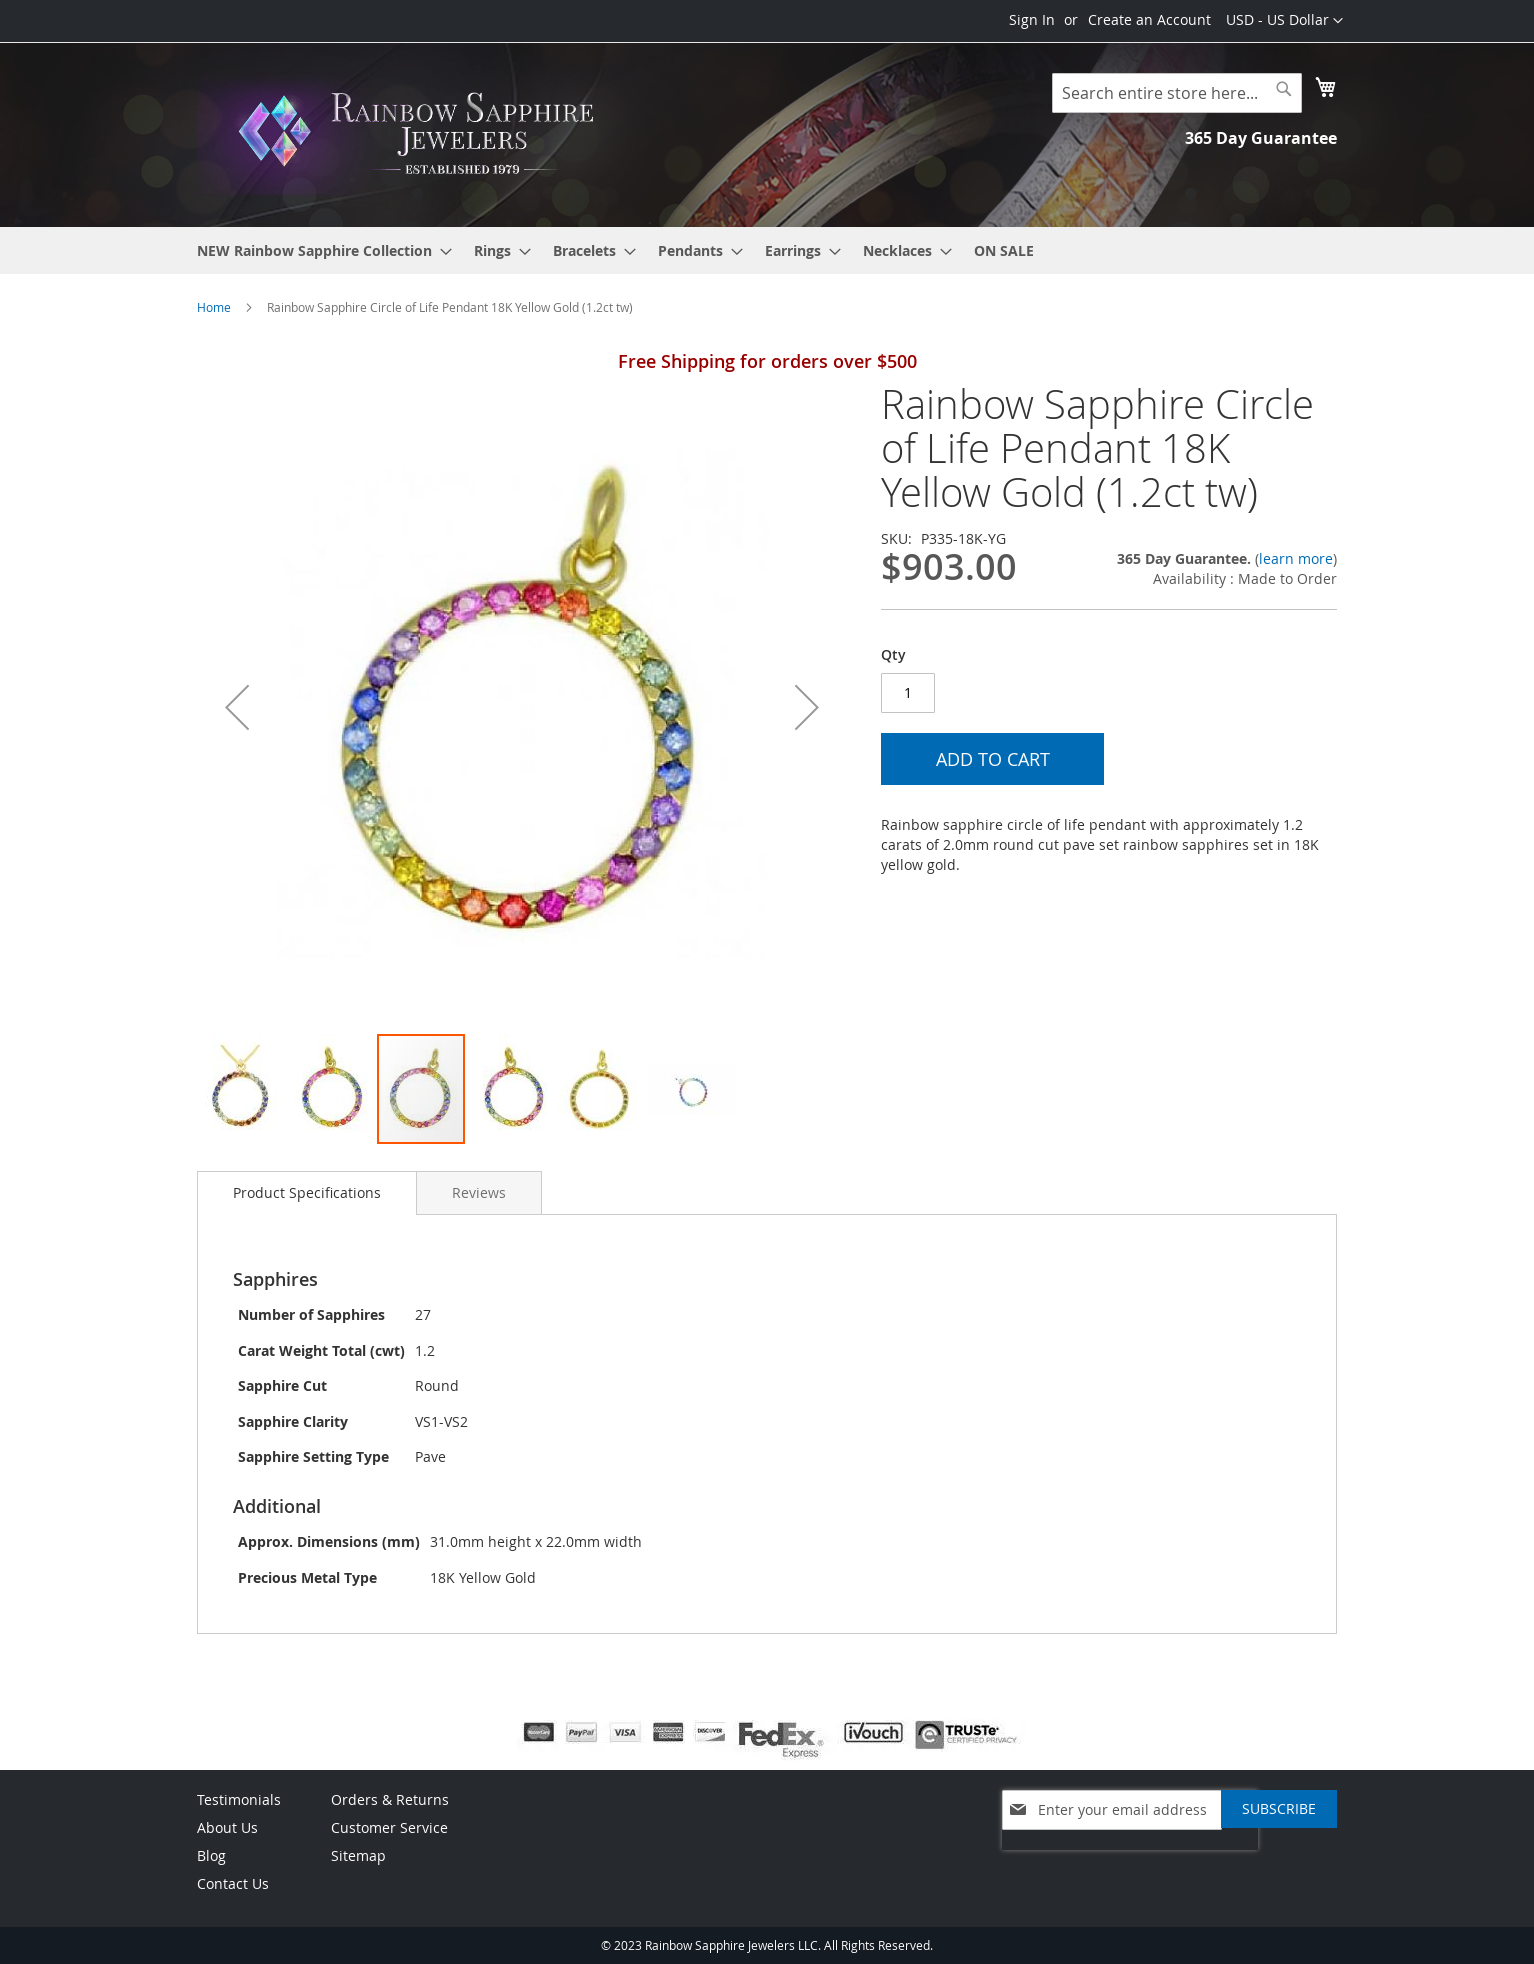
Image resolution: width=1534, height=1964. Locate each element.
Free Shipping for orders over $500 (767, 361)
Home (214, 307)
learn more (1296, 558)
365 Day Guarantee (1261, 138)
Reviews (479, 1192)
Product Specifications (307, 1192)
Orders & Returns (390, 1799)
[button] (1284, 21)
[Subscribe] (1279, 1809)
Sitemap (358, 1855)
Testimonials (239, 1799)
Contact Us (233, 1883)
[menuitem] (318, 250)
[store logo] (422, 133)
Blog (211, 1855)
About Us (227, 1827)
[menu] (767, 250)
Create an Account (1149, 19)
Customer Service (389, 1827)
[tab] (307, 1193)
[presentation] (1130, 1860)
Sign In (1032, 19)
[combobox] (1177, 93)
